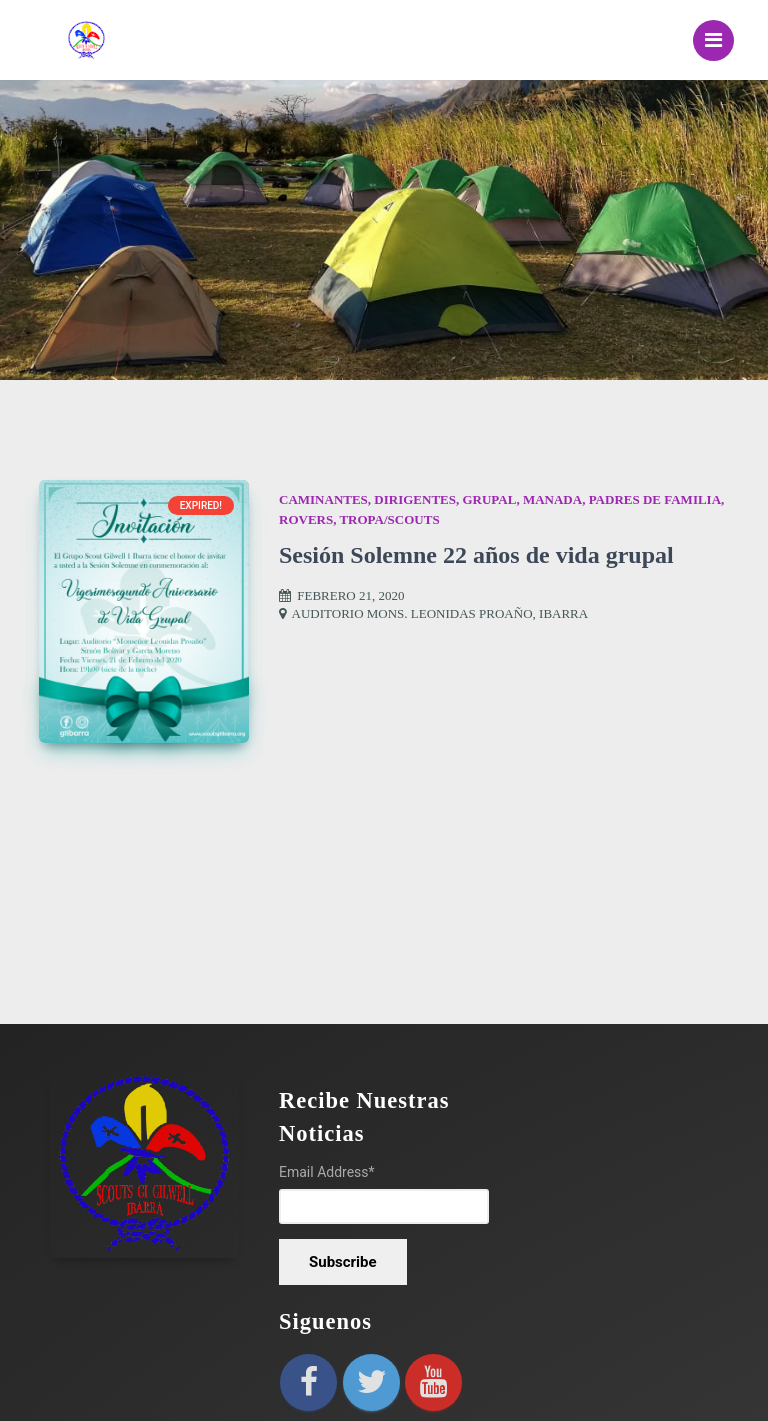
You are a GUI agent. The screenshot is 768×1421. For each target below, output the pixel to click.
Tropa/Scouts (389, 519)
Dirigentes (415, 499)
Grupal (489, 499)
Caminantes (323, 499)
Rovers (306, 519)
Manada (552, 499)
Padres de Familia (655, 499)
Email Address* (327, 1172)
